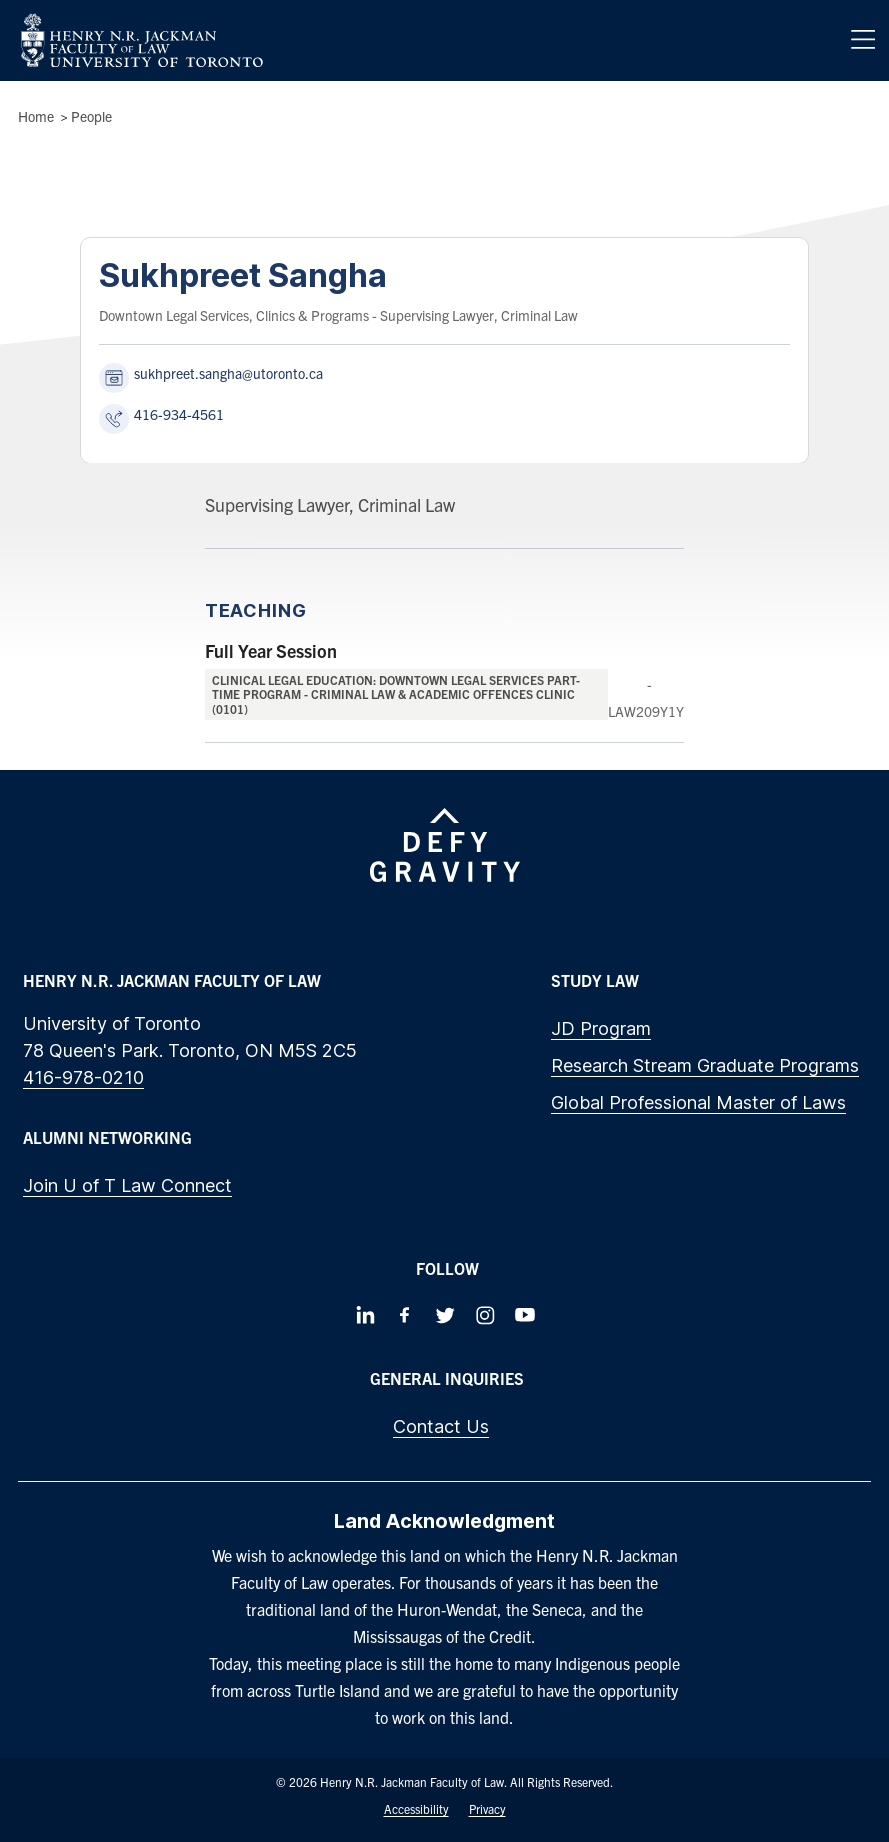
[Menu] (863, 40)
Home (36, 116)
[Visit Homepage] (142, 40)
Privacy (487, 1808)
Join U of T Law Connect (127, 1185)
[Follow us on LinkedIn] (365, 1315)
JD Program (601, 1028)
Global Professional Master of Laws (698, 1102)
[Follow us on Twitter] (445, 1315)
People (91, 116)
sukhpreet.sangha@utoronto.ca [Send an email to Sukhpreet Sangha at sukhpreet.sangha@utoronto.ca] (228, 373)
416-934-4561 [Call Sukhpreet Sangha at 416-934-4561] (179, 414)
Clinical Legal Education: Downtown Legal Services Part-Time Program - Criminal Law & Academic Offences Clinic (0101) (396, 694)
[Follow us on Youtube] (525, 1315)
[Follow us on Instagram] (485, 1315)
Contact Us (441, 1426)
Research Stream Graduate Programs (705, 1065)
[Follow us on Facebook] (405, 1315)
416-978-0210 (83, 1077)
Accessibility (416, 1808)
